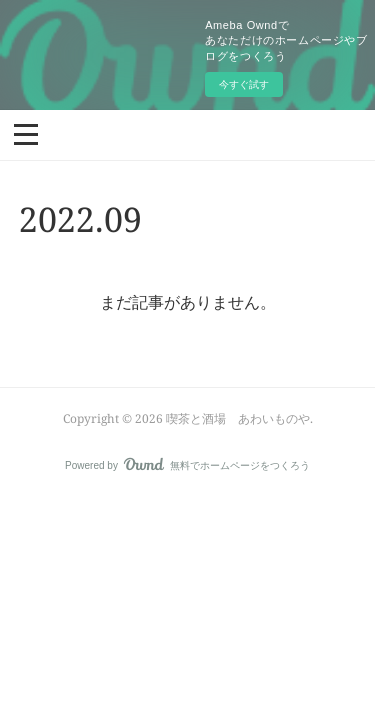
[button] (26, 133)
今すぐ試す (244, 84)
